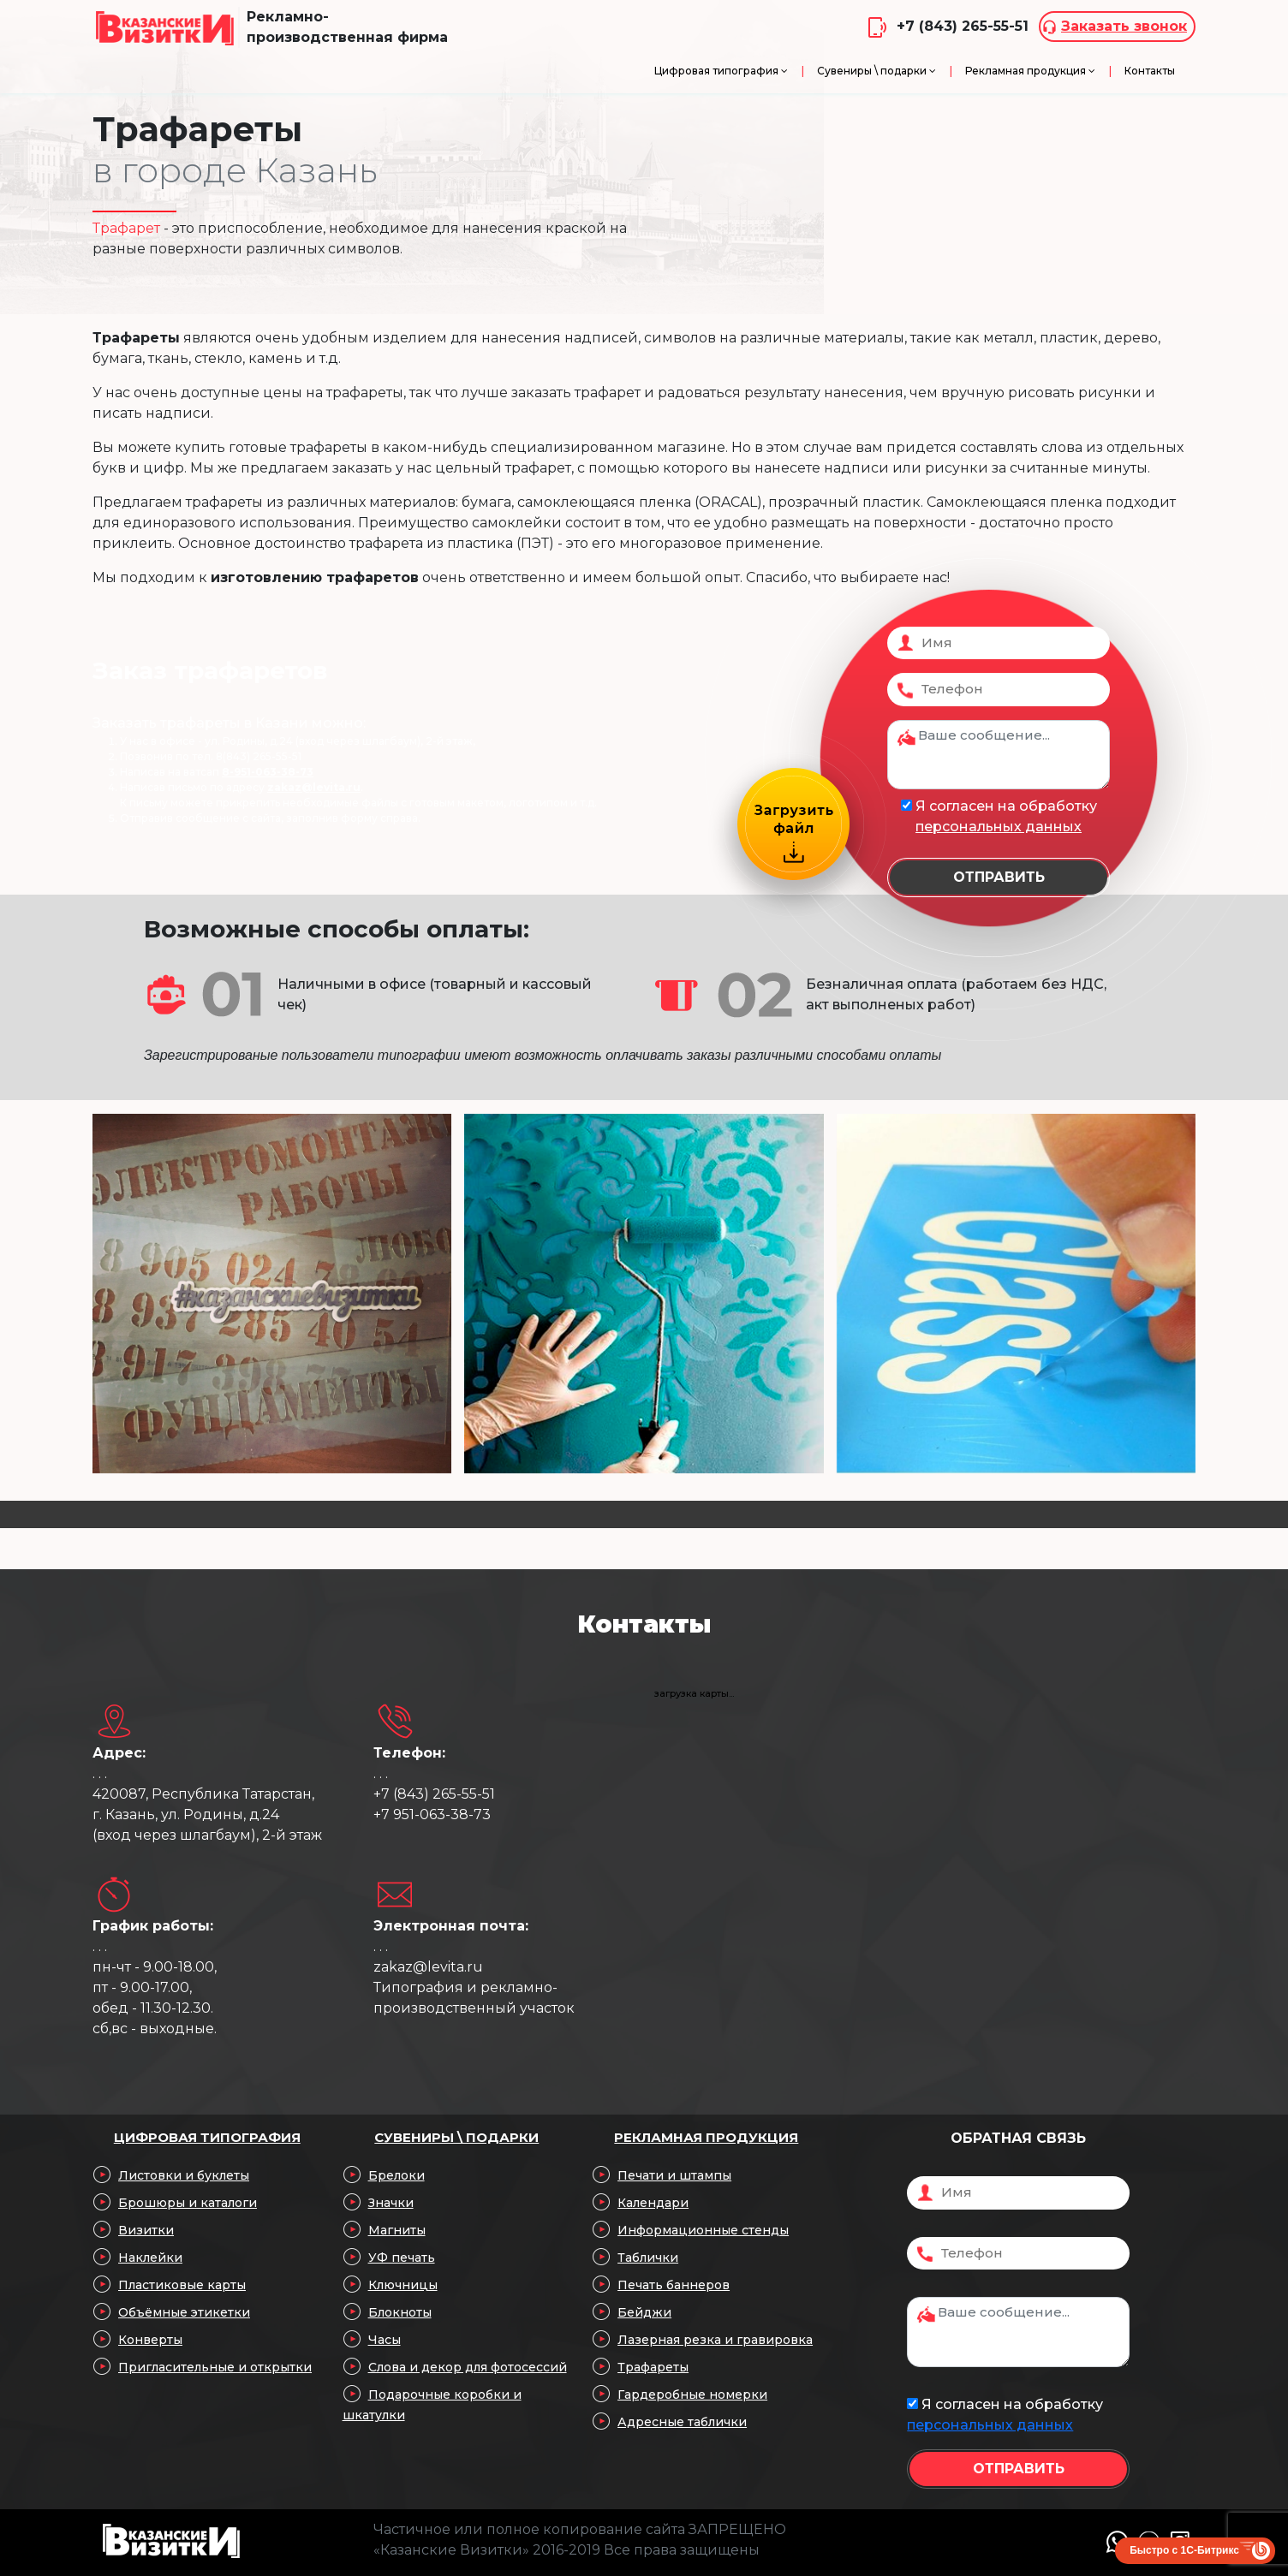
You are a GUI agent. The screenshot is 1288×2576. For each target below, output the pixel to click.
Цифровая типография (207, 2137)
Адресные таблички (682, 2422)
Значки (391, 2202)
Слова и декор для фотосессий (467, 2367)
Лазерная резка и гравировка (715, 2339)
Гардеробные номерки (692, 2394)
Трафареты (653, 2367)
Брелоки (396, 2175)
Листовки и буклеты (183, 2175)
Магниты (397, 2230)
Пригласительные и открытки (215, 2367)
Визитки (146, 2230)
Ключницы (403, 2285)
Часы (384, 2339)
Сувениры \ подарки (456, 2137)
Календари (653, 2202)
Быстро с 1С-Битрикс (1184, 2550)
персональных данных (998, 826)
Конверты (150, 2339)
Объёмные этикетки (184, 2312)
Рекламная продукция (706, 2137)
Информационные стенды (703, 2230)
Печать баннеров (673, 2285)
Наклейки (150, 2257)
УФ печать (401, 2257)
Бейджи (644, 2312)
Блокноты (400, 2312)
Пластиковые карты (182, 2285)
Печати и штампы (674, 2175)
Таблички (647, 2257)
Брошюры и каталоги (187, 2202)
